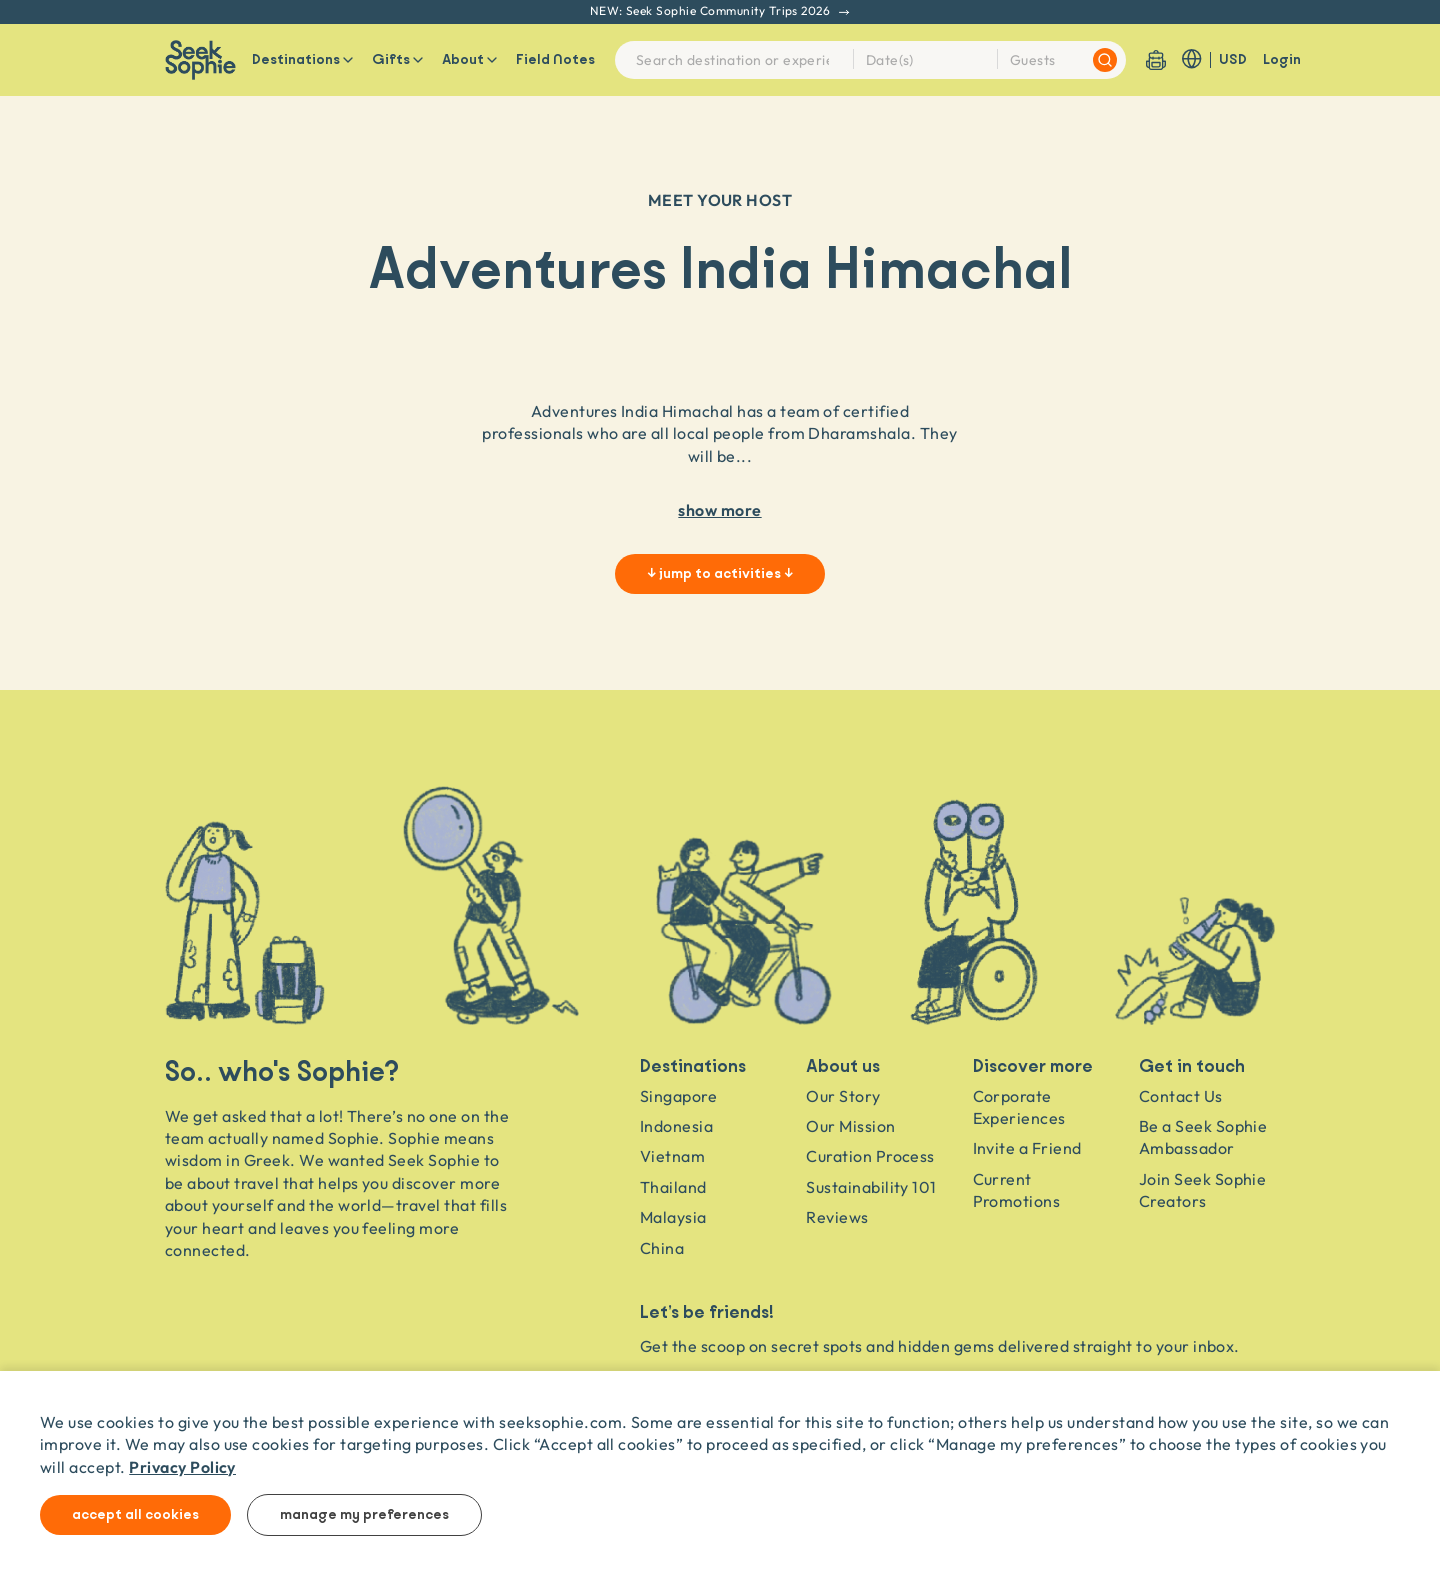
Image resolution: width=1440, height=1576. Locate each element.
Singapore (678, 1096)
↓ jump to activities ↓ (720, 574)
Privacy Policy (182, 1466)
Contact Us (1181, 1096)
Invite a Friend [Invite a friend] (1027, 1148)
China (662, 1248)
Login (1282, 60)
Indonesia (676, 1126)
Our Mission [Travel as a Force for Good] (850, 1126)
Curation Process (870, 1156)
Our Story (843, 1096)
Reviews (837, 1217)
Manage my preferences (364, 1515)
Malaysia (673, 1217)
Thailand (673, 1187)
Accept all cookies (135, 1515)
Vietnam (672, 1156)
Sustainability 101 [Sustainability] (871, 1187)
